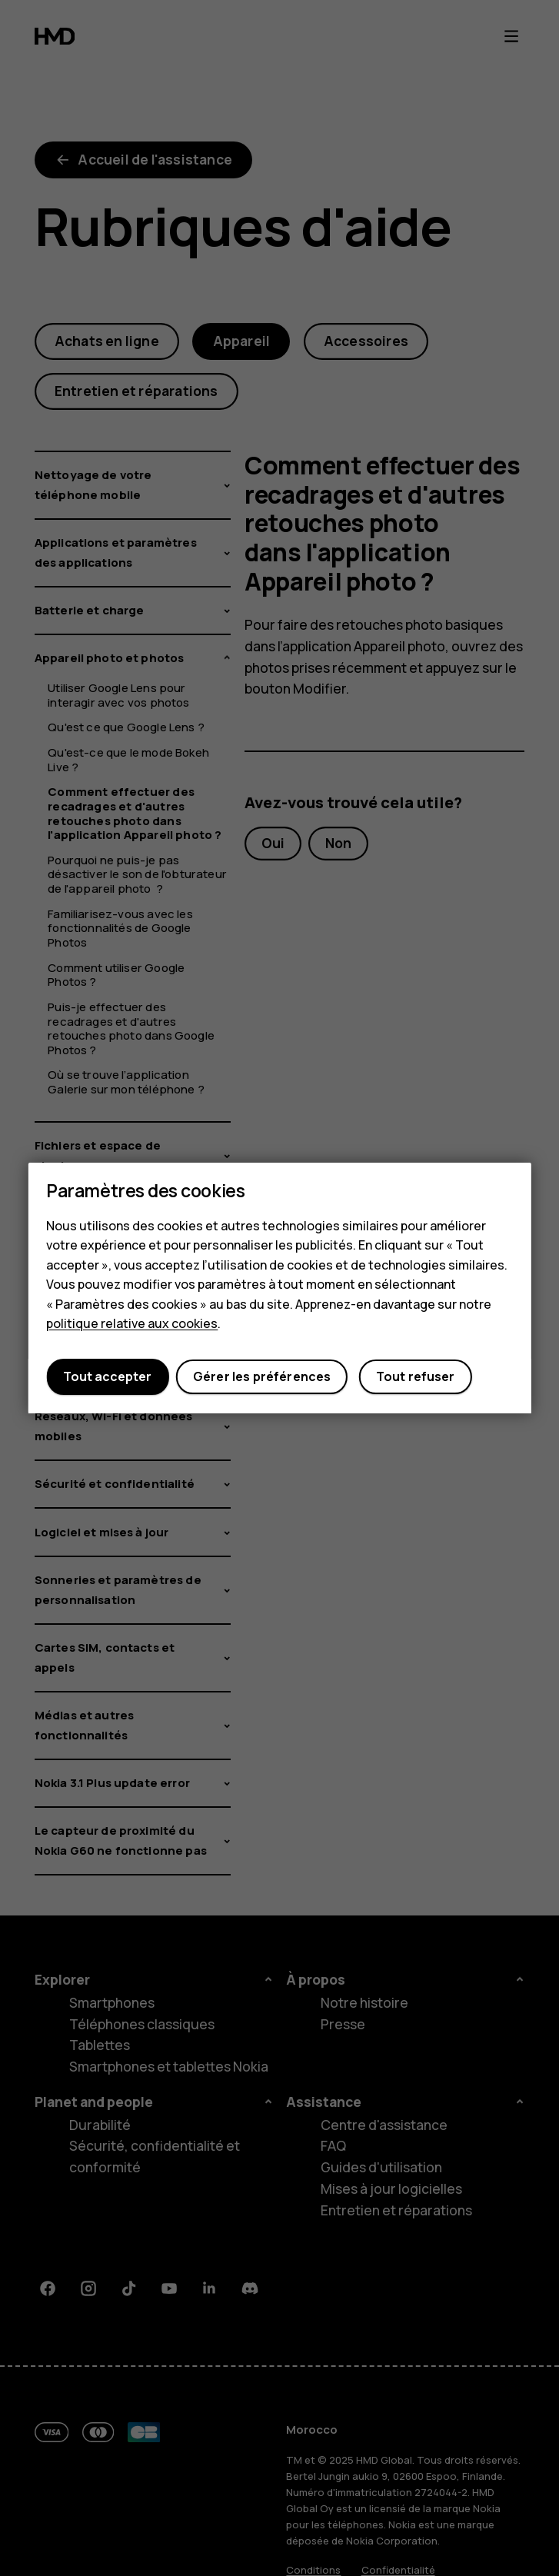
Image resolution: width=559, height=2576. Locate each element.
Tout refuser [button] (415, 1377)
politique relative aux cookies (132, 1324)
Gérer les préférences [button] (262, 1377)
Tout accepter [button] (107, 1377)
